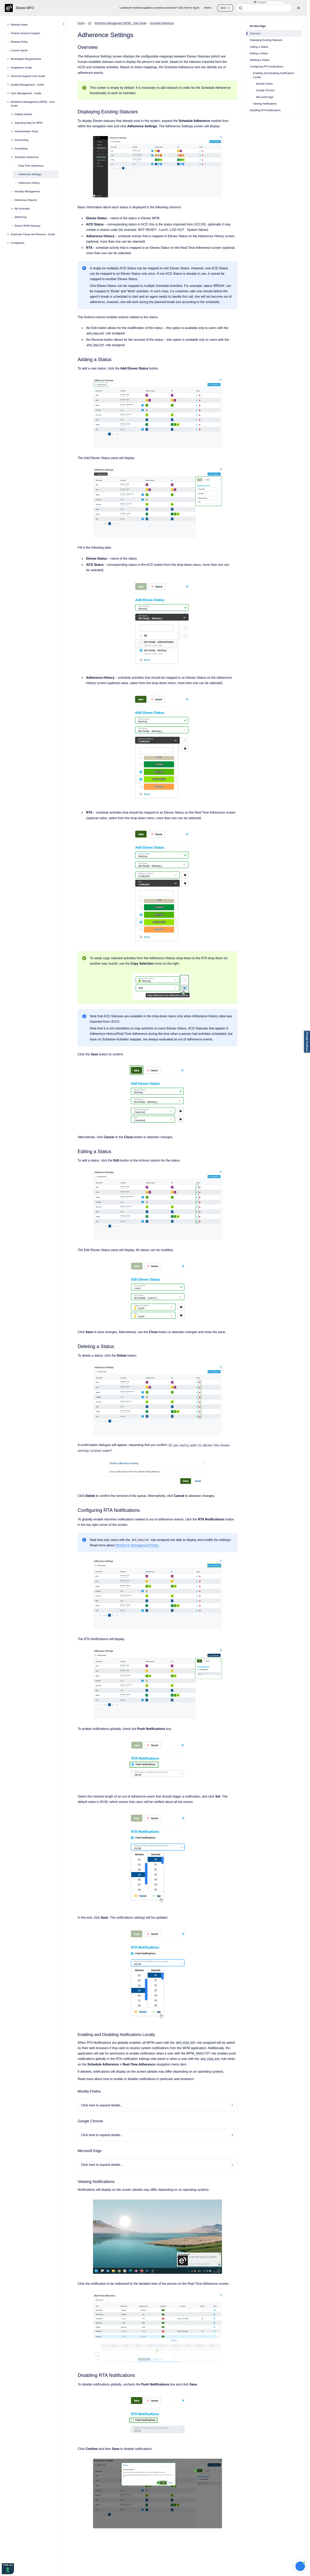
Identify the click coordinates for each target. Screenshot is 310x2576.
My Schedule (22, 208)
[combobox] (264, 8)
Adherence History (29, 182)
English (260, 2)
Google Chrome (265, 90)
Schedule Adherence (27, 157)
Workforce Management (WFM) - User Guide (33, 103)
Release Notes (19, 24)
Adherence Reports (26, 200)
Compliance (18, 242)
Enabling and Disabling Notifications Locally (273, 75)
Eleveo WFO (25, 8)
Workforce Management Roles (136, 1545)
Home (207, 7)
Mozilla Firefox (264, 83)
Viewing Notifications (265, 103)
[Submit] (240, 8)
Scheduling (21, 148)
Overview (255, 33)
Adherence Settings (30, 174)
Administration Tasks (26, 131)
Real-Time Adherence (31, 165)
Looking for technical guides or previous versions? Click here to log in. (160, 7)
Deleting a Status (259, 59)
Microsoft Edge (264, 97)
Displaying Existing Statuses (266, 40)
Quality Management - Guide (27, 84)
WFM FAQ (21, 217)
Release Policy (19, 41)
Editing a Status (259, 53)
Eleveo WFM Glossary (27, 225)
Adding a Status (259, 46)
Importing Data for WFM (28, 122)
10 (89, 23)
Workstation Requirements (26, 58)
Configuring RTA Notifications (266, 66)
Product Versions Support (25, 33)
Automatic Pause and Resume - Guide (33, 234)
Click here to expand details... (102, 2105)
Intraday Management (27, 191)
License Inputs (19, 50)
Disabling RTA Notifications (265, 110)
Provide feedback (307, 1042)
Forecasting (21, 139)
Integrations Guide (21, 67)
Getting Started (23, 114)
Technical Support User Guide (28, 76)
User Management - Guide (26, 93)
